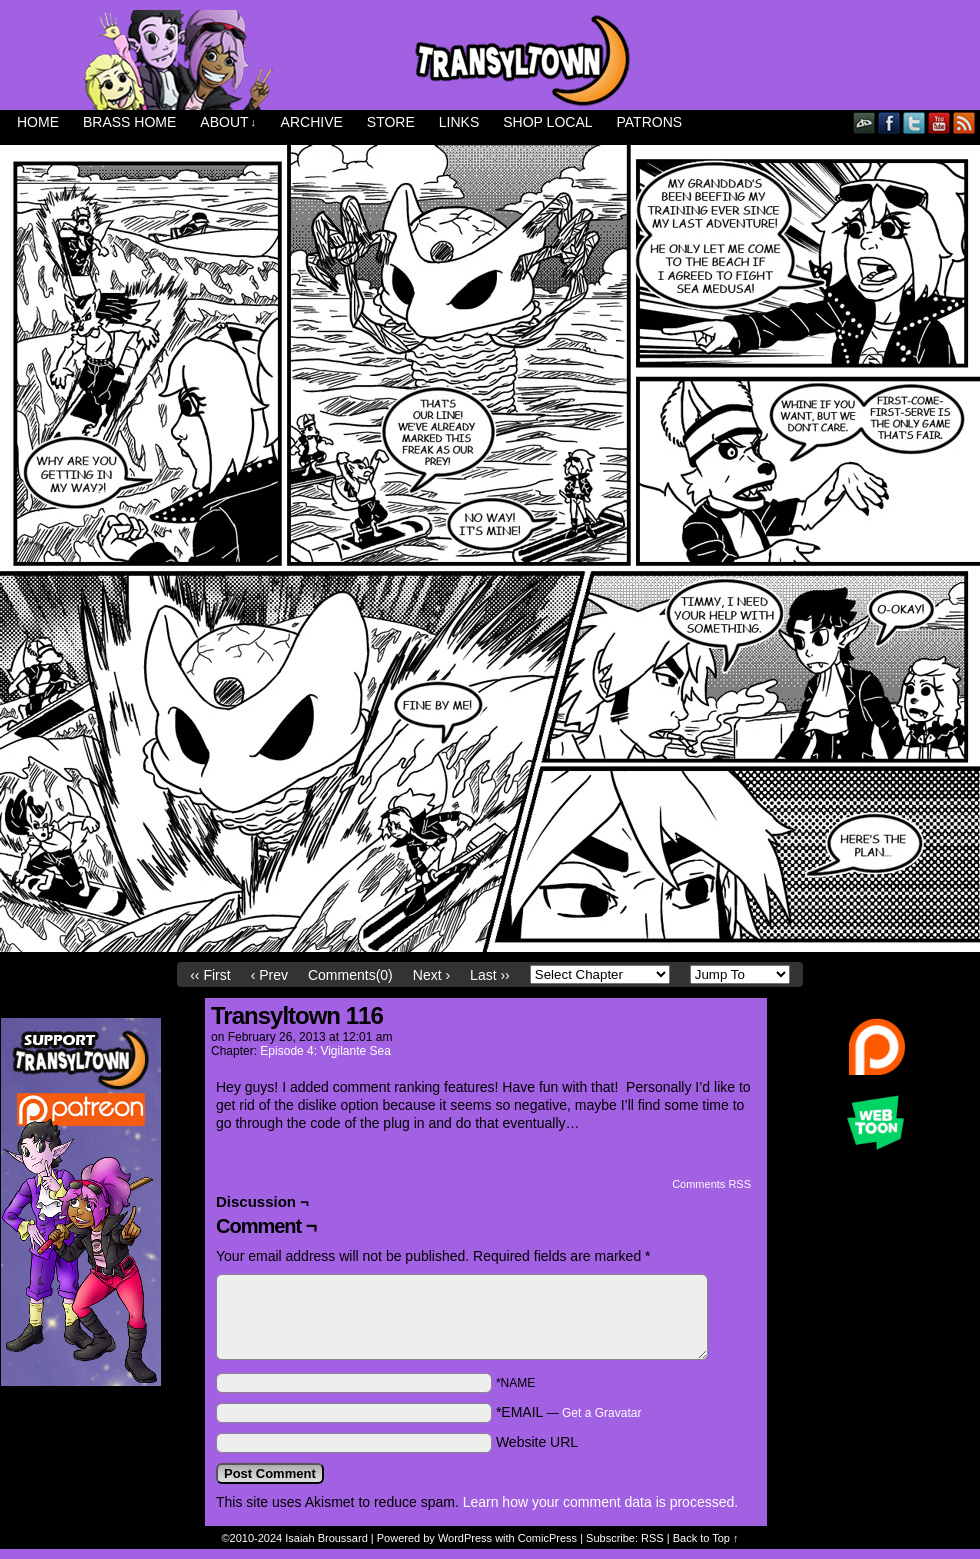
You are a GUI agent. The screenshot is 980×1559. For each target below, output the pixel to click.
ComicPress (547, 1538)
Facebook (889, 122)
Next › (431, 975)
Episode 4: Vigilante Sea (325, 1051)
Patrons (650, 122)
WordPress (465, 1538)
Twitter (914, 122)
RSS (964, 122)
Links (459, 122)
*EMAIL (569, 1412)
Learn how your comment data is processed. (600, 1502)
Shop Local (547, 122)
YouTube (939, 122)
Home (38, 122)
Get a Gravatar (601, 1413)
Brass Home (129, 122)
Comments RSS (711, 1184)
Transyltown (490, 60)
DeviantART (864, 122)
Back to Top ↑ (706, 1538)
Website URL (537, 1442)
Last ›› (490, 975)
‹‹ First (210, 975)
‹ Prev (269, 975)
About (228, 122)
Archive (312, 122)
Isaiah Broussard (326, 1538)
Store (391, 122)
